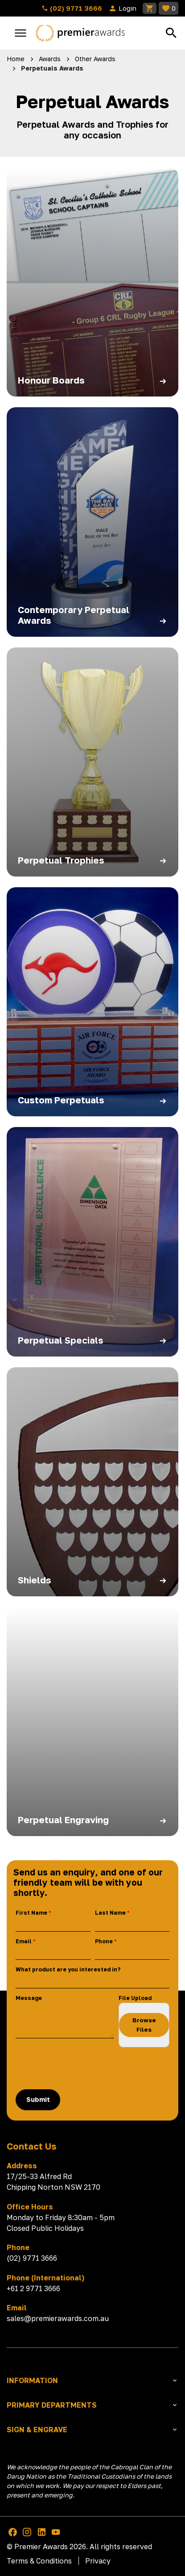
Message (29, 1998)
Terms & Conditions (39, 2560)
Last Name (110, 1912)
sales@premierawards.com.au (58, 2318)
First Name (31, 1912)
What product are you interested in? (68, 1969)
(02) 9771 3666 (71, 8)
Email (24, 1941)
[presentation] (83, 2068)
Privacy (98, 2560)
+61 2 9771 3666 (33, 2288)
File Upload (135, 1998)
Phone (104, 1941)
